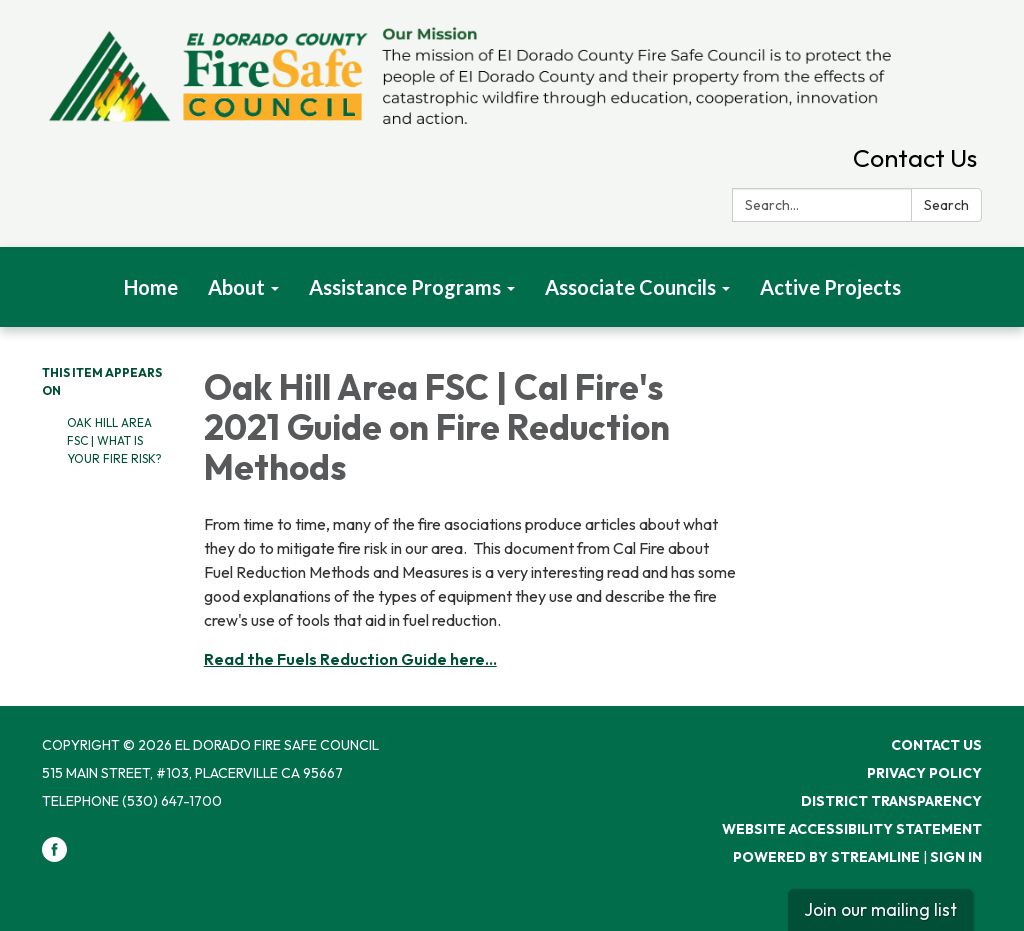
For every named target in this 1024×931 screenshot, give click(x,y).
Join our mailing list (880, 909)
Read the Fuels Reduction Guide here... (350, 659)
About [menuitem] (236, 287)
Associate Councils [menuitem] (630, 287)
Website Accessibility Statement (852, 829)
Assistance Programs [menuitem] (405, 287)
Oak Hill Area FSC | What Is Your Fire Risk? (114, 440)
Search (946, 205)
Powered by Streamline (826, 857)
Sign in (956, 857)
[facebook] (54, 857)
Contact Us (915, 158)
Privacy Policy (924, 773)
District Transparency (891, 801)
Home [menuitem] (151, 287)
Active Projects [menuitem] (830, 287)
